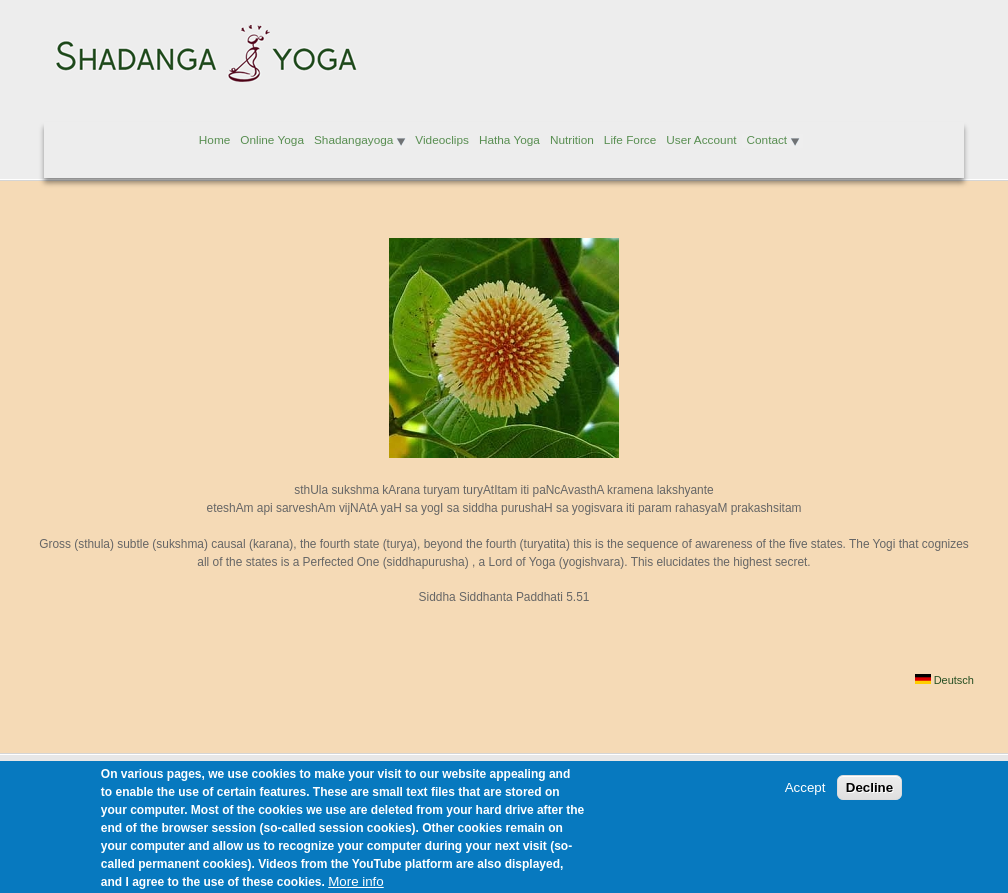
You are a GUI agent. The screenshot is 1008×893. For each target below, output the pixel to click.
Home (214, 141)
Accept (805, 796)
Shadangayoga (353, 141)
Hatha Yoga (509, 141)
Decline (869, 796)
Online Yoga (272, 141)
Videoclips (442, 141)
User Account (701, 141)
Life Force (630, 141)
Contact (766, 141)
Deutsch (944, 680)
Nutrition (572, 141)
